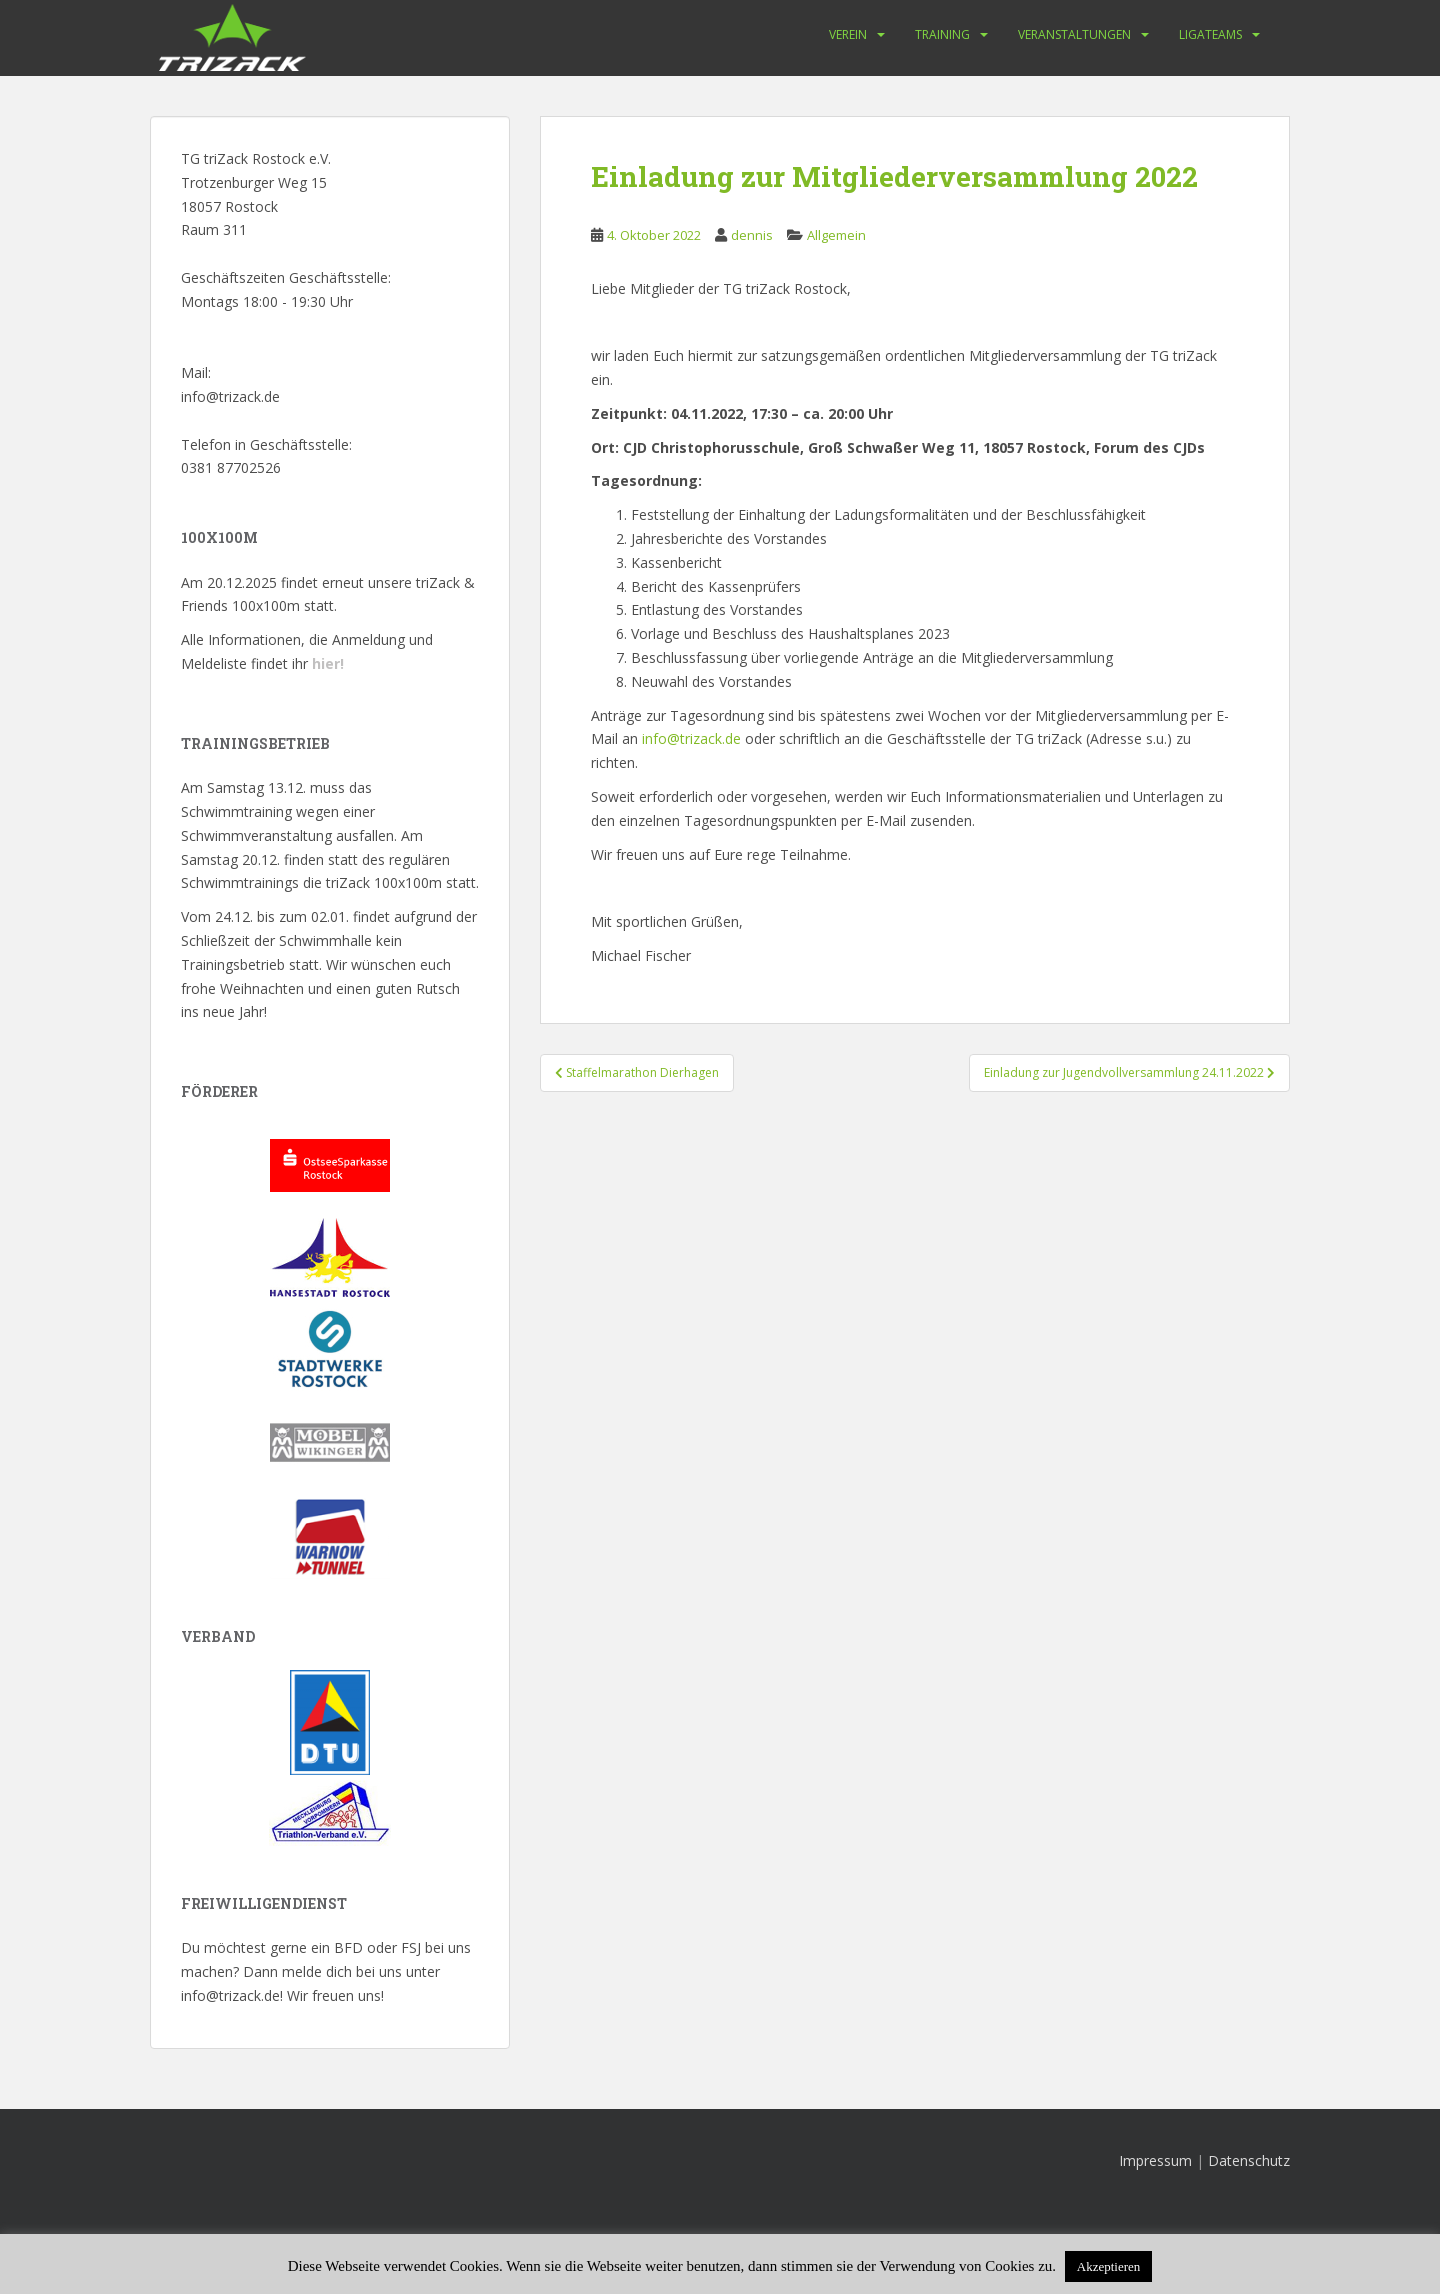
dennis (752, 235)
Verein (848, 34)
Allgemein (836, 235)
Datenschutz (1249, 2160)
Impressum (1155, 2160)
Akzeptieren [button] (1109, 2266)
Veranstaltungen (1074, 34)
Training (942, 34)
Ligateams (1210, 34)
